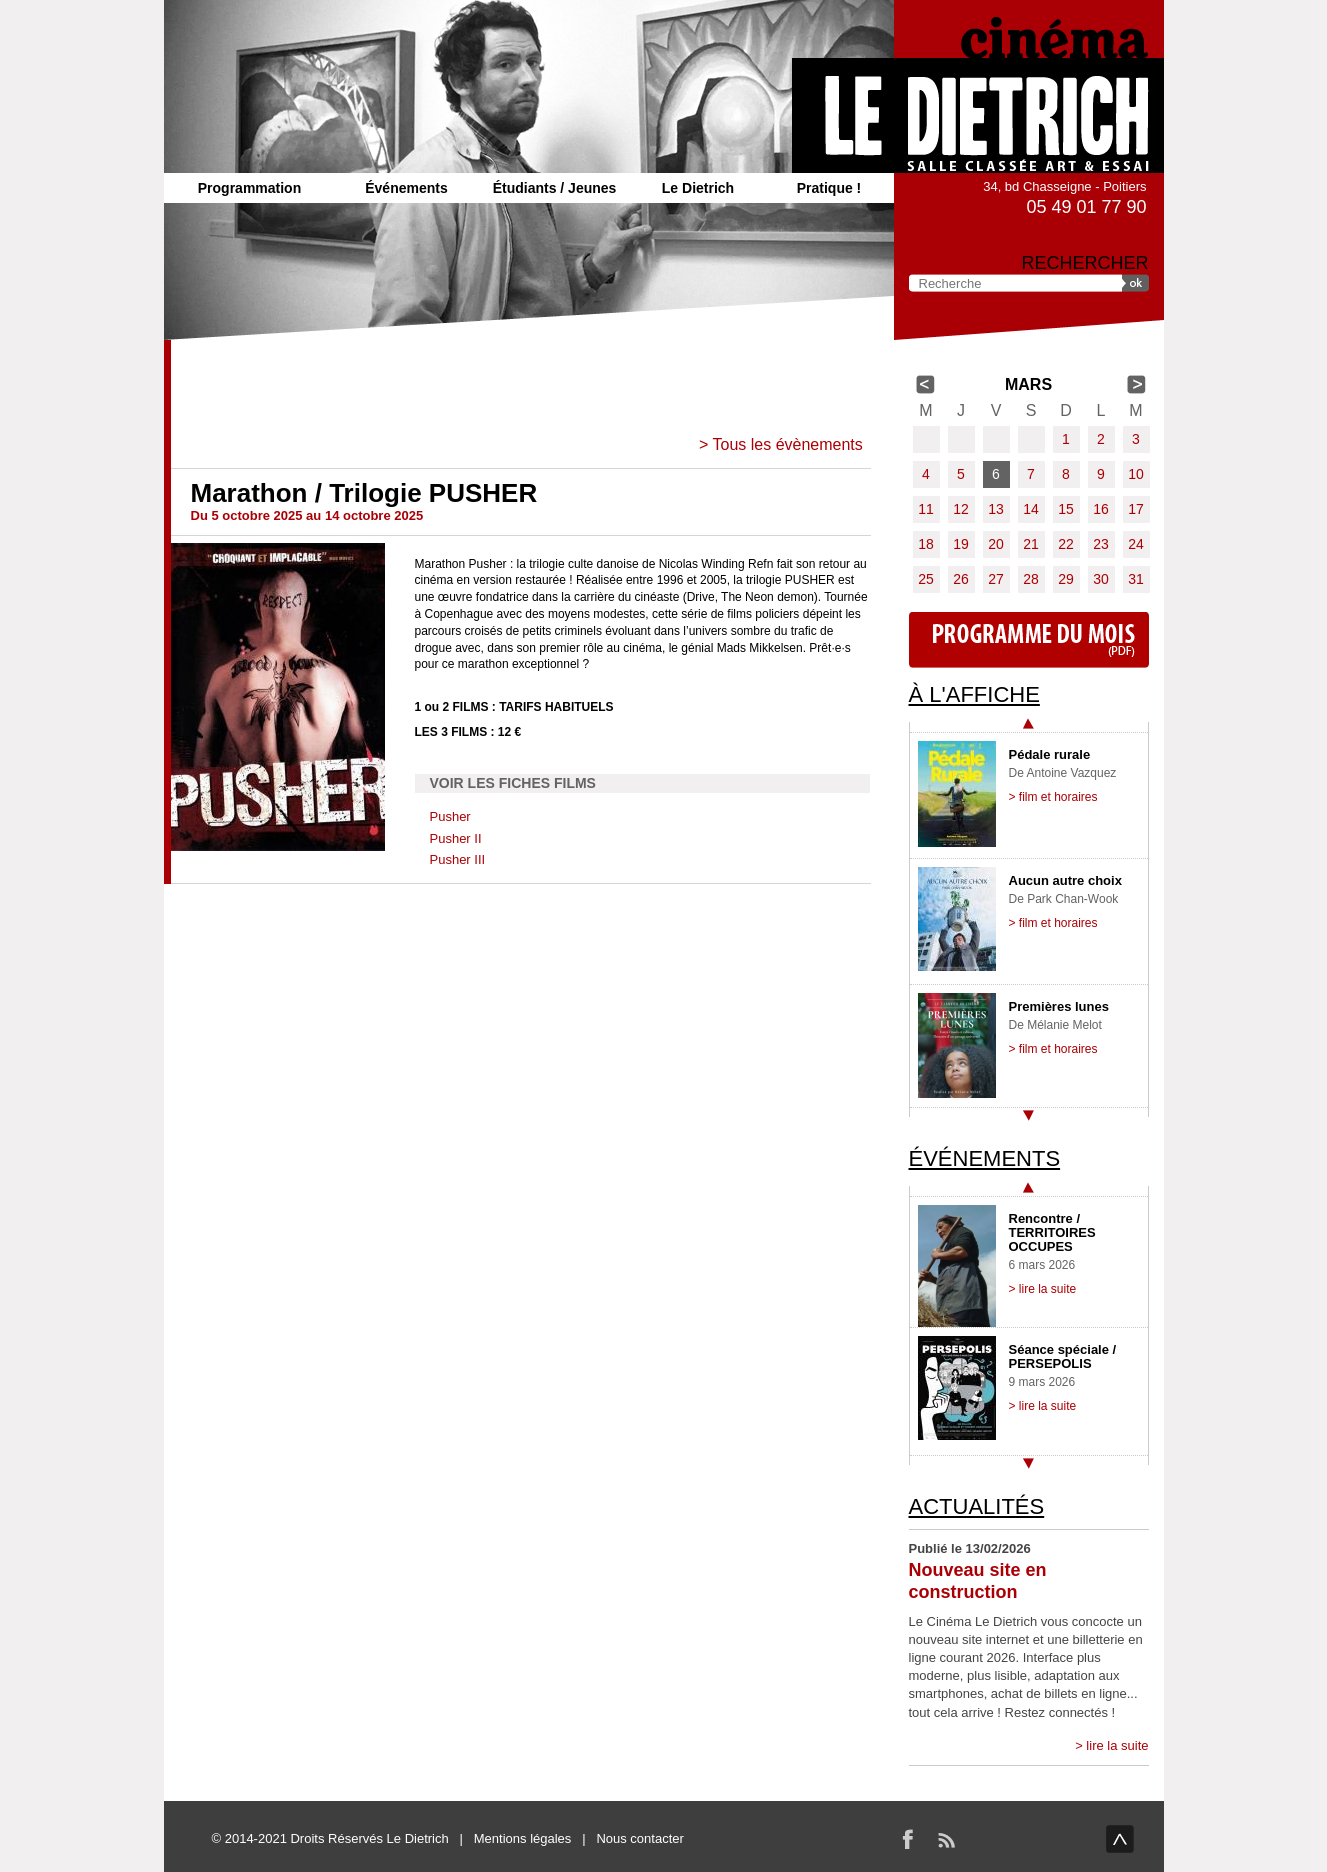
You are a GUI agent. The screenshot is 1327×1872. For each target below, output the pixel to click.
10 (1136, 474)
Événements (406, 188)
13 (996, 509)
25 (926, 579)
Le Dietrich (698, 188)
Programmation (249, 188)
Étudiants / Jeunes (555, 188)
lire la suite (1117, 1745)
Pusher (450, 816)
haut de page (1120, 1839)
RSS (946, 1839)
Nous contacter (639, 1838)
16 (1101, 509)
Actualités (977, 1506)
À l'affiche (974, 694)
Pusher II (456, 838)
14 (1031, 509)
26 (961, 579)
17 (1136, 509)
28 (1031, 579)
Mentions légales (523, 1838)
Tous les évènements (787, 444)
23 (1101, 544)
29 (1066, 579)
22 (1066, 544)
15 (1066, 509)
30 (1101, 579)
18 (926, 544)
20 (996, 544)
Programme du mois (1029, 640)
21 (1031, 544)
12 (961, 509)
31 (1136, 579)
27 (996, 579)
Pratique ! (829, 188)
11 (926, 509)
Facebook (908, 1839)
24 (1136, 544)
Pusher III (458, 859)
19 (961, 544)
